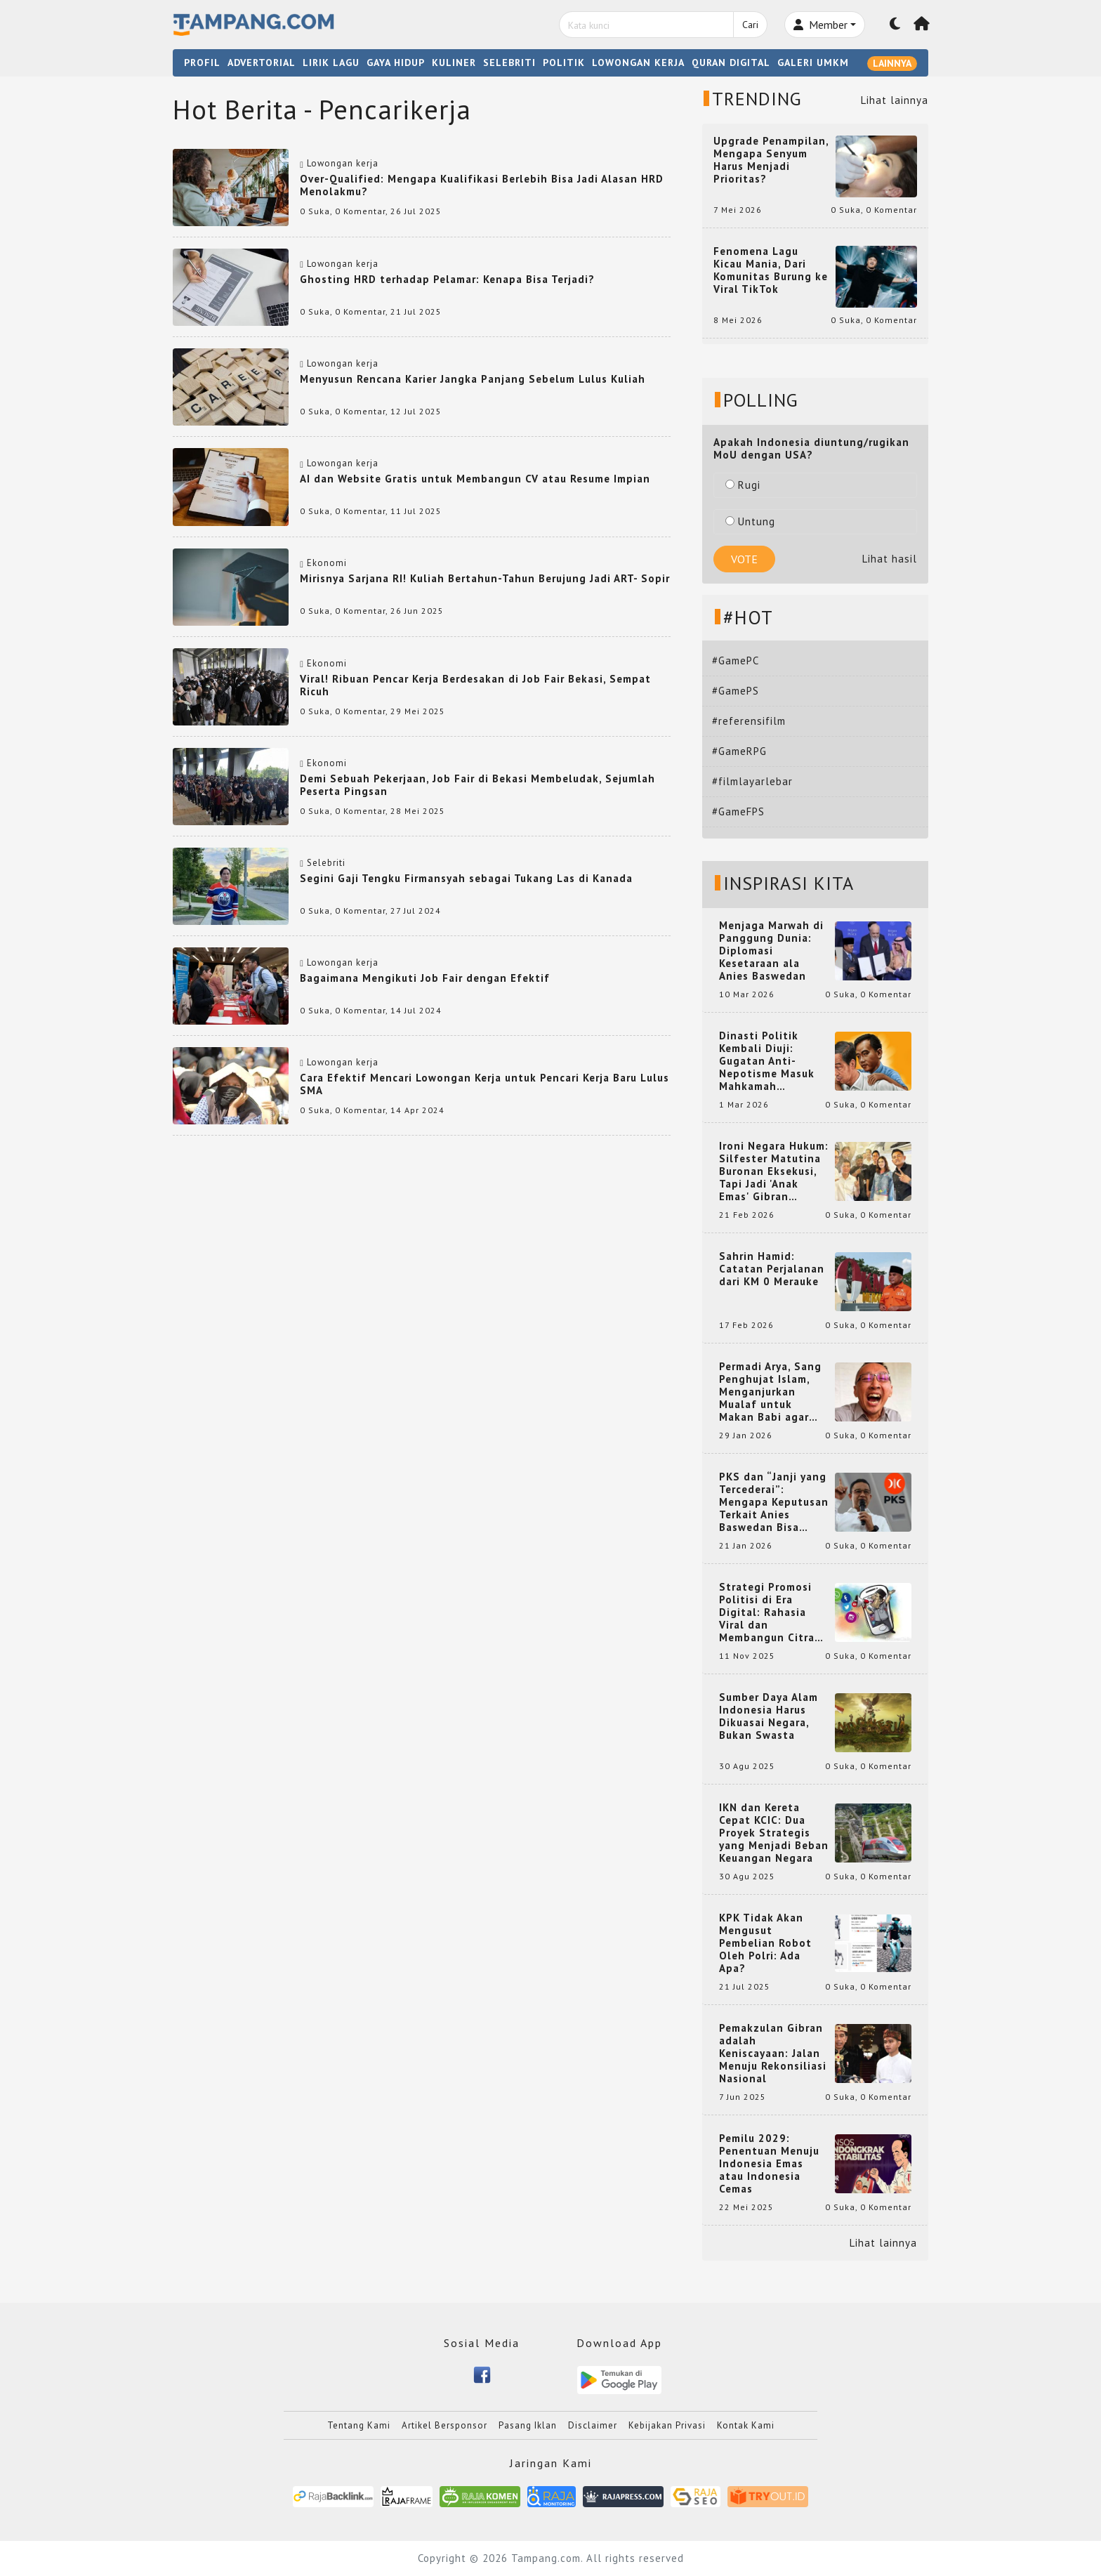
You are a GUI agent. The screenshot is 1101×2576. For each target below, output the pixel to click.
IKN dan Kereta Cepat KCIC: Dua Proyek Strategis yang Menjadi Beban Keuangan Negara (774, 1833)
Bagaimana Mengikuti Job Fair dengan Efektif (425, 978)
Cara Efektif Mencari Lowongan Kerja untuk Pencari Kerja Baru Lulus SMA (484, 1084)
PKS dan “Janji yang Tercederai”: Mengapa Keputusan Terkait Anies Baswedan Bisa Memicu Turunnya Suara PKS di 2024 (774, 1502)
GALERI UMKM (813, 62)
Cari (750, 24)
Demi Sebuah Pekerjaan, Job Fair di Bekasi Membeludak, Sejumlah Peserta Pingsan (477, 785)
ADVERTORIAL (262, 62)
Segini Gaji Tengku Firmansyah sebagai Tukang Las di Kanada (466, 878)
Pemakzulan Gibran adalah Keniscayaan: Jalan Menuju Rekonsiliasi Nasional (772, 2053)
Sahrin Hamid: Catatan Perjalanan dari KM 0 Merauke (771, 1269)
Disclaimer (592, 2425)
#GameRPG (739, 751)
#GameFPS (738, 811)
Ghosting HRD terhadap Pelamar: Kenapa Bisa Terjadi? (447, 279)
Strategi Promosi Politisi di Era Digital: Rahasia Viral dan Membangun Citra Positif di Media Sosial (767, 1612)
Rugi (742, 485)
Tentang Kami (358, 2425)
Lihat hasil (889, 558)
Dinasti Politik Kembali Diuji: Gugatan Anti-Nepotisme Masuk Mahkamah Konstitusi (767, 1061)
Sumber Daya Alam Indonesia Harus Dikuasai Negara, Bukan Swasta (768, 1716)
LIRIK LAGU (331, 62)
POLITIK (564, 62)
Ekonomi (327, 563)
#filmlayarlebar (752, 781)
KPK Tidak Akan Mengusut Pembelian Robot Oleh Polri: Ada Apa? (765, 1943)
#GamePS (735, 690)
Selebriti (326, 863)
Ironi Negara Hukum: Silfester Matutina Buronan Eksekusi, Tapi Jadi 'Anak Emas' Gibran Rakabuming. (774, 1171)
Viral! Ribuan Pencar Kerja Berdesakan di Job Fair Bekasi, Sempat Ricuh (475, 685)
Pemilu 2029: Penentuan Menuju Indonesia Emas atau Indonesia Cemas (769, 2163)
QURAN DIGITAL (731, 62)
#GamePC (735, 660)
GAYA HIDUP (396, 62)
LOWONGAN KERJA (638, 62)
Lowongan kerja (342, 163)
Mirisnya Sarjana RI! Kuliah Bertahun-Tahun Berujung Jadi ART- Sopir (485, 578)
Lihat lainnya (894, 100)
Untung (750, 521)
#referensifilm (749, 721)
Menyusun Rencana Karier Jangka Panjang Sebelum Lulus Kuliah (472, 379)
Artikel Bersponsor (444, 2425)
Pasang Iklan (528, 2425)
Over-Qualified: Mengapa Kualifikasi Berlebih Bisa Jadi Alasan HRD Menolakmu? (482, 185)
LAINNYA (892, 63)
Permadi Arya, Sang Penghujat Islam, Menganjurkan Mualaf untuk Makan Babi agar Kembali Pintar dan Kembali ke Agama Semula (771, 1392)
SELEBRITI (509, 62)
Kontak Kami (745, 2425)
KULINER (454, 62)
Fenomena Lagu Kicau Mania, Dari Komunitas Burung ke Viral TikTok (770, 270)
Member (820, 25)
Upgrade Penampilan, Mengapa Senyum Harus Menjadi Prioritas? (771, 160)
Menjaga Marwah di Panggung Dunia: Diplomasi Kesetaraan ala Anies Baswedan (771, 951)
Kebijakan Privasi (667, 2425)
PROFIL (202, 62)
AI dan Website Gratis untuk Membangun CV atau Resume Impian (475, 478)
